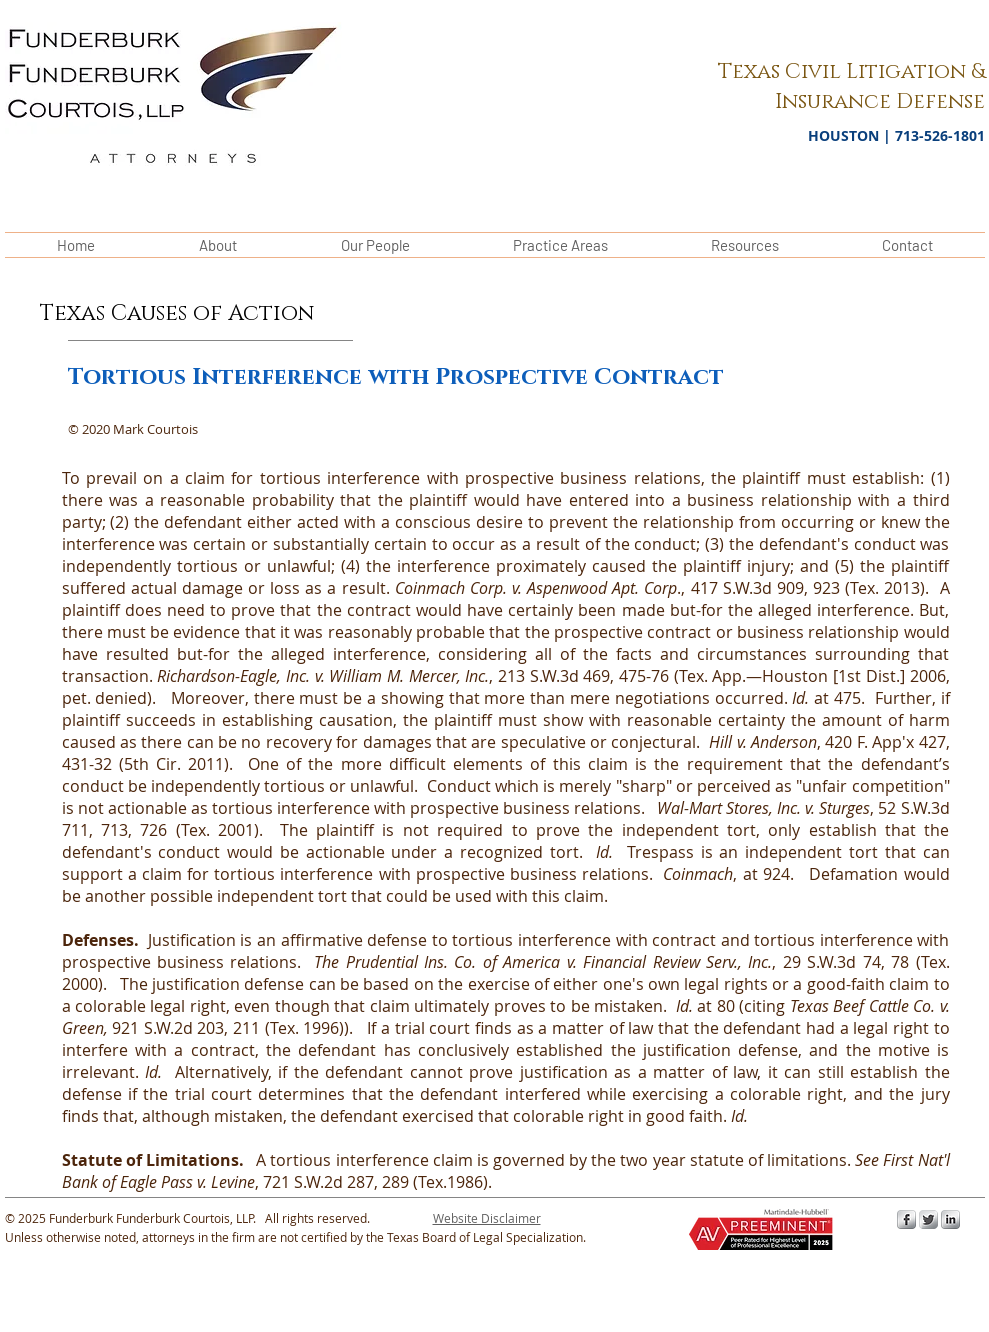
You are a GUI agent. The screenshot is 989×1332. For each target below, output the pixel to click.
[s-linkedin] (950, 1219)
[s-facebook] (906, 1219)
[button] (487, 1218)
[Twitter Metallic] (928, 1219)
